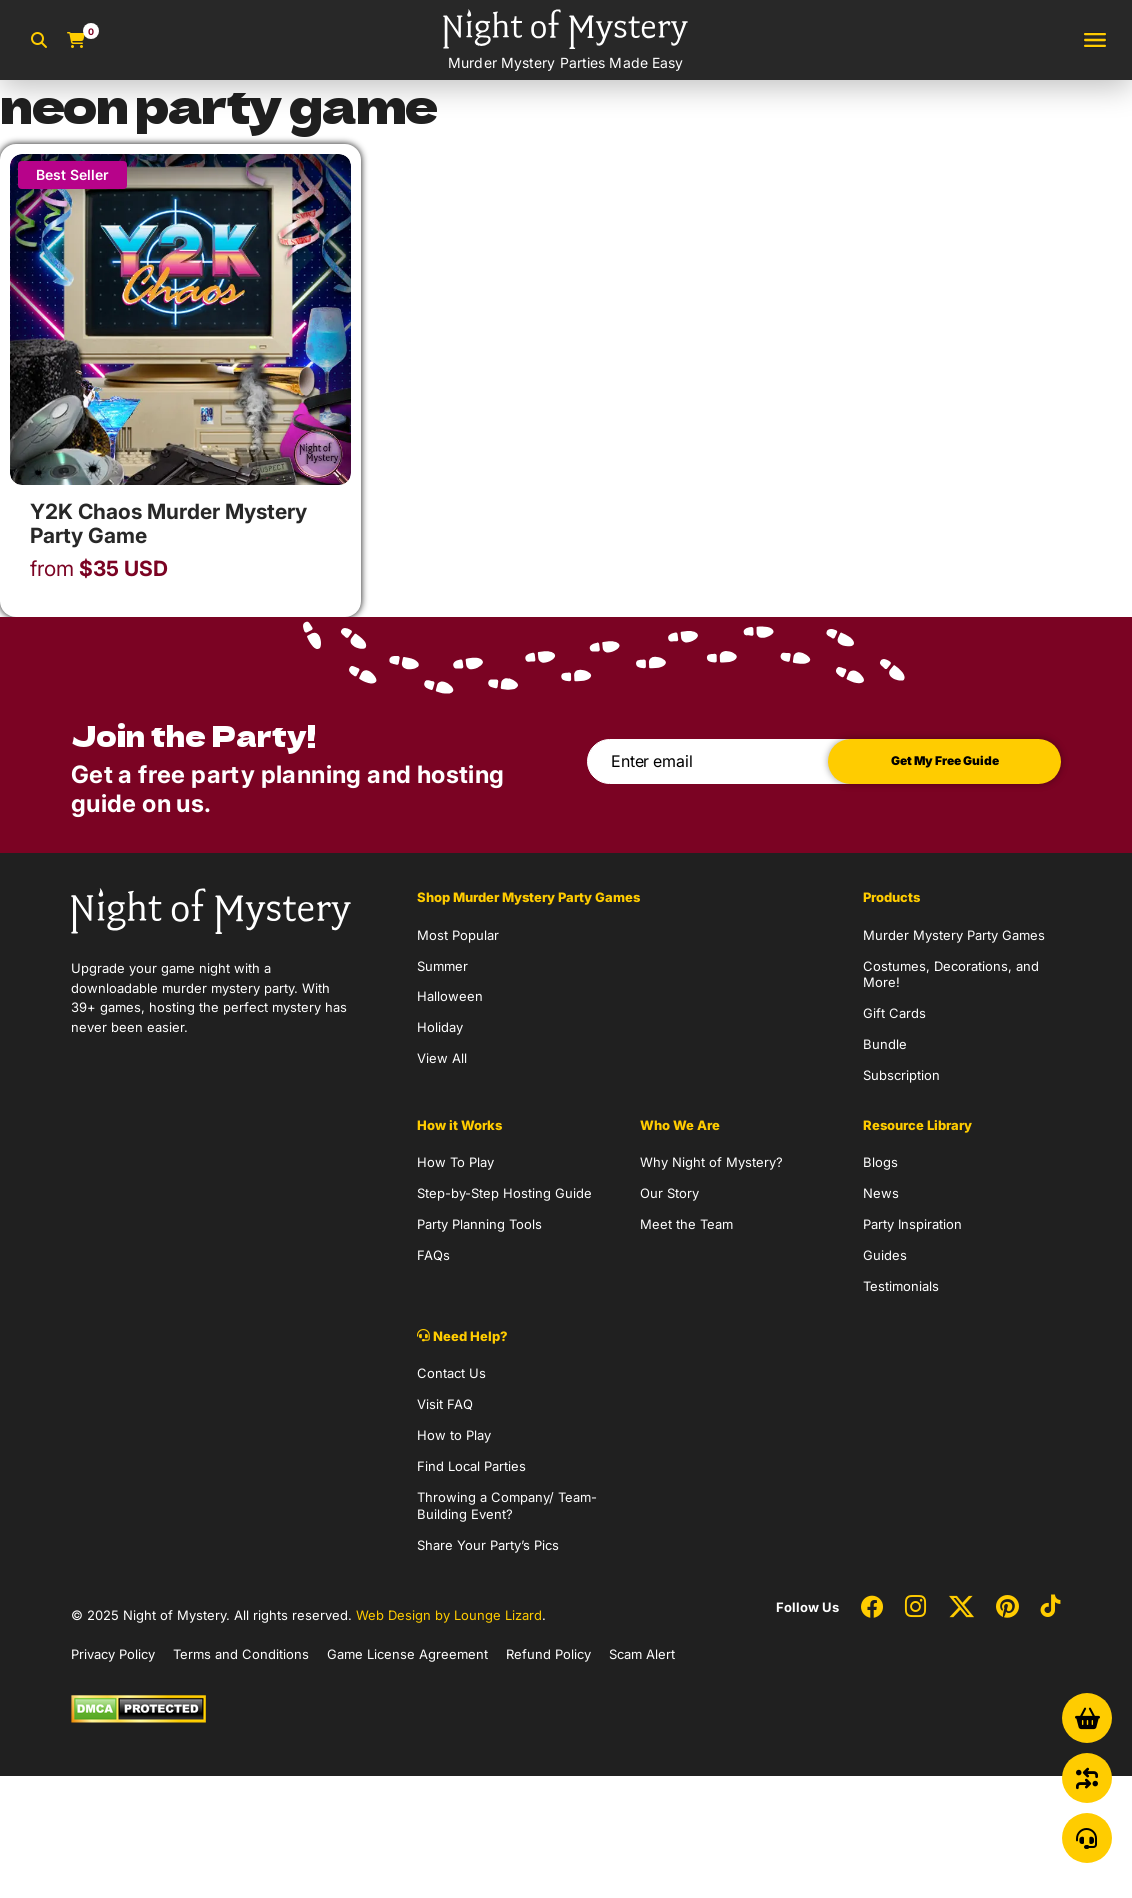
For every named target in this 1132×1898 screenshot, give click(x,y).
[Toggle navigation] (1095, 40)
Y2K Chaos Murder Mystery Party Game (168, 523)
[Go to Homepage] (565, 40)
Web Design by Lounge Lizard (449, 1615)
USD (99, 569)
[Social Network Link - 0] (872, 1608)
